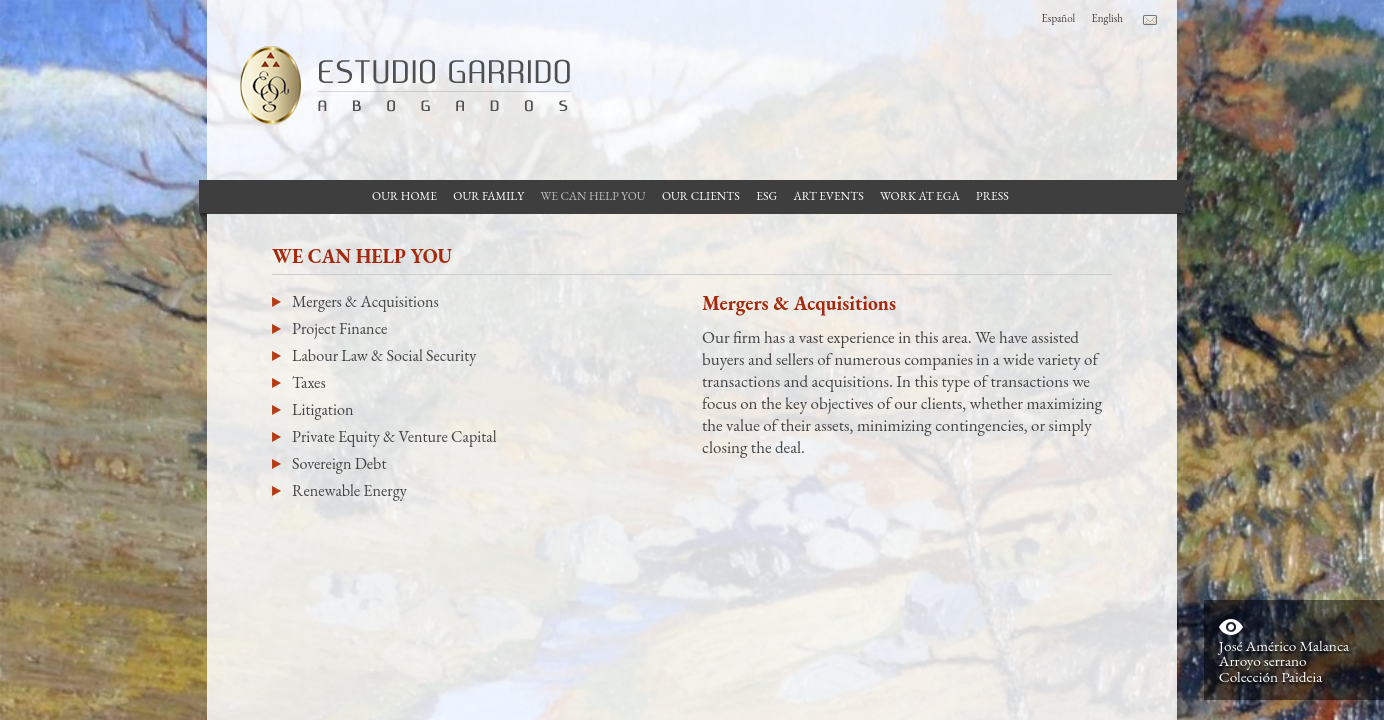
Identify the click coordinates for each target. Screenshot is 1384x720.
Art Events (829, 196)
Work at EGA (920, 196)
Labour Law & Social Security (384, 355)
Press (992, 196)
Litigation (322, 409)
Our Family (488, 196)
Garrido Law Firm (397, 85)
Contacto (1150, 20)
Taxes (309, 382)
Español (1059, 18)
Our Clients (701, 196)
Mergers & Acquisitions (365, 301)
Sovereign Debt (339, 463)
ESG (766, 196)
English (1107, 18)
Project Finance (339, 328)
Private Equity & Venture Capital (394, 436)
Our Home (404, 196)
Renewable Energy (349, 490)
